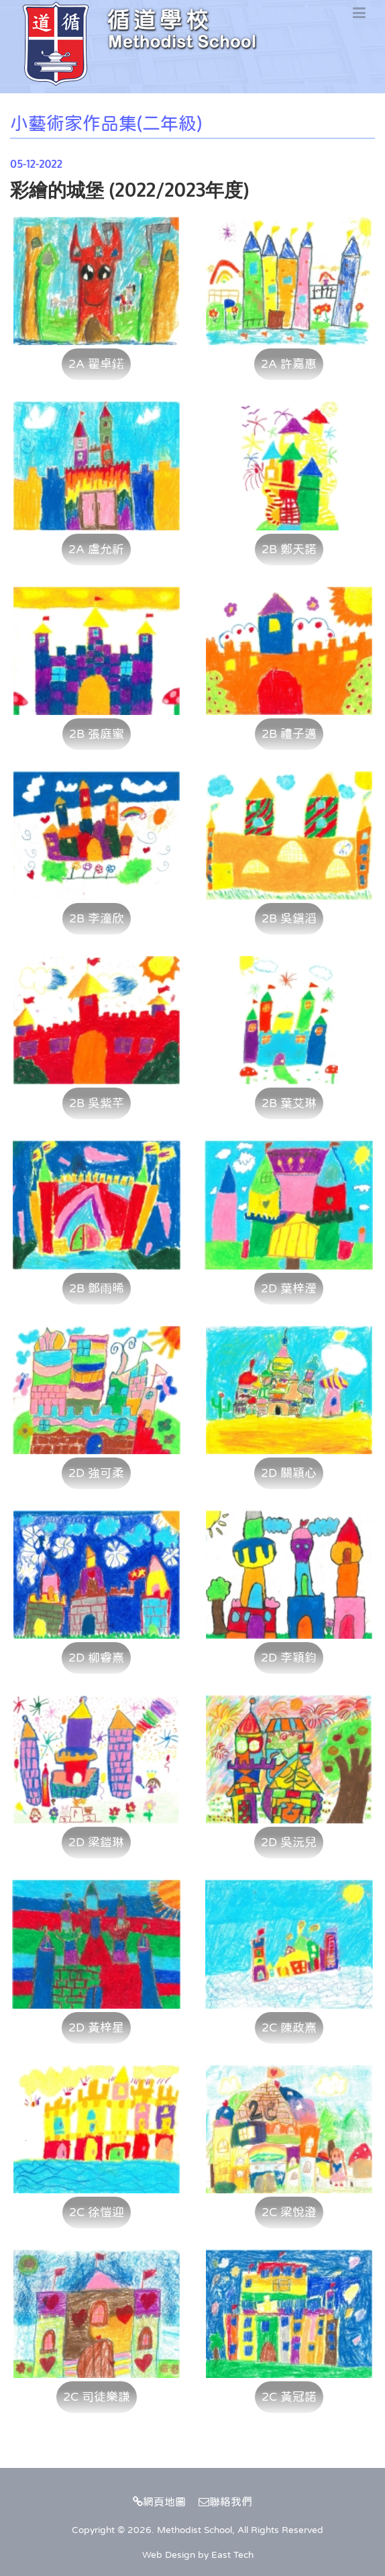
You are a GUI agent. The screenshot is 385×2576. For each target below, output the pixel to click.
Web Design (168, 2554)
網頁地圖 (159, 2501)
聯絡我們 (225, 2501)
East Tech (232, 2554)
